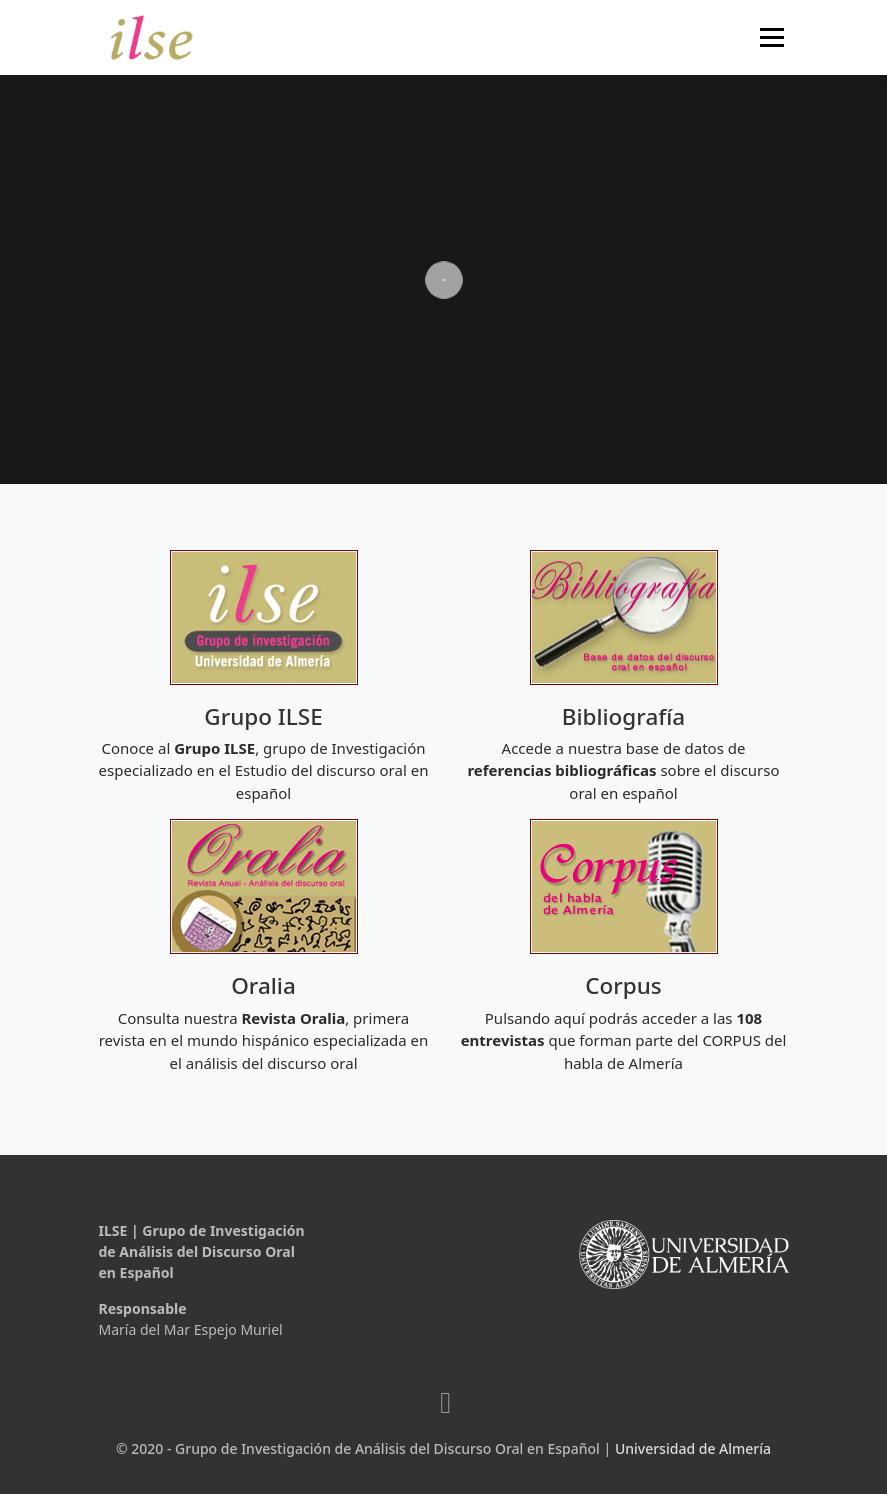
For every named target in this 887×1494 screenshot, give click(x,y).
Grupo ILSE (263, 716)
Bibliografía (624, 716)
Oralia (263, 985)
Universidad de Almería (693, 1448)
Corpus (623, 985)
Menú (771, 37)
